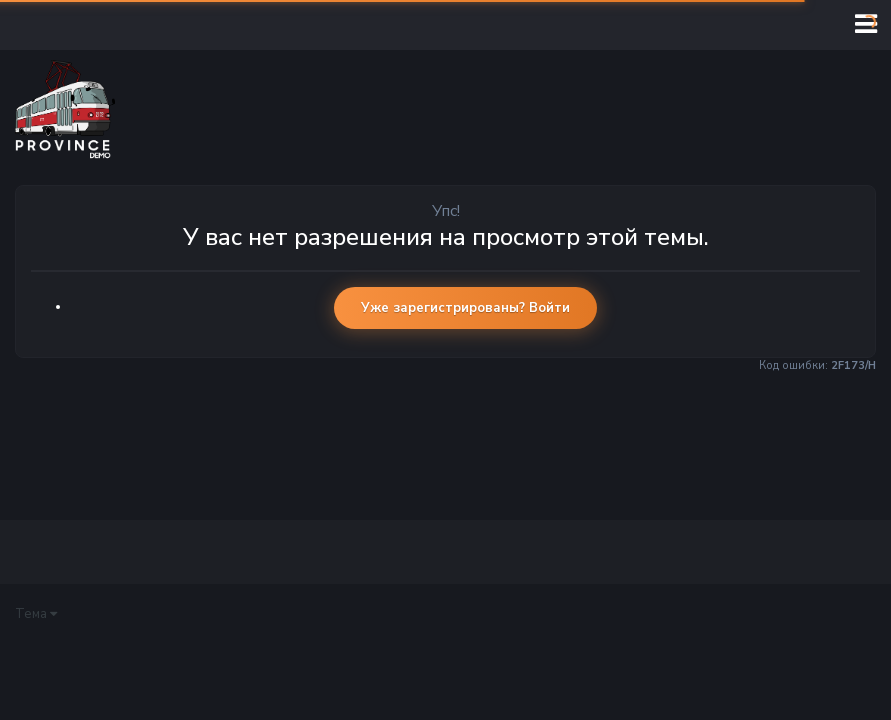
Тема (36, 614)
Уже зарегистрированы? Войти (465, 308)
